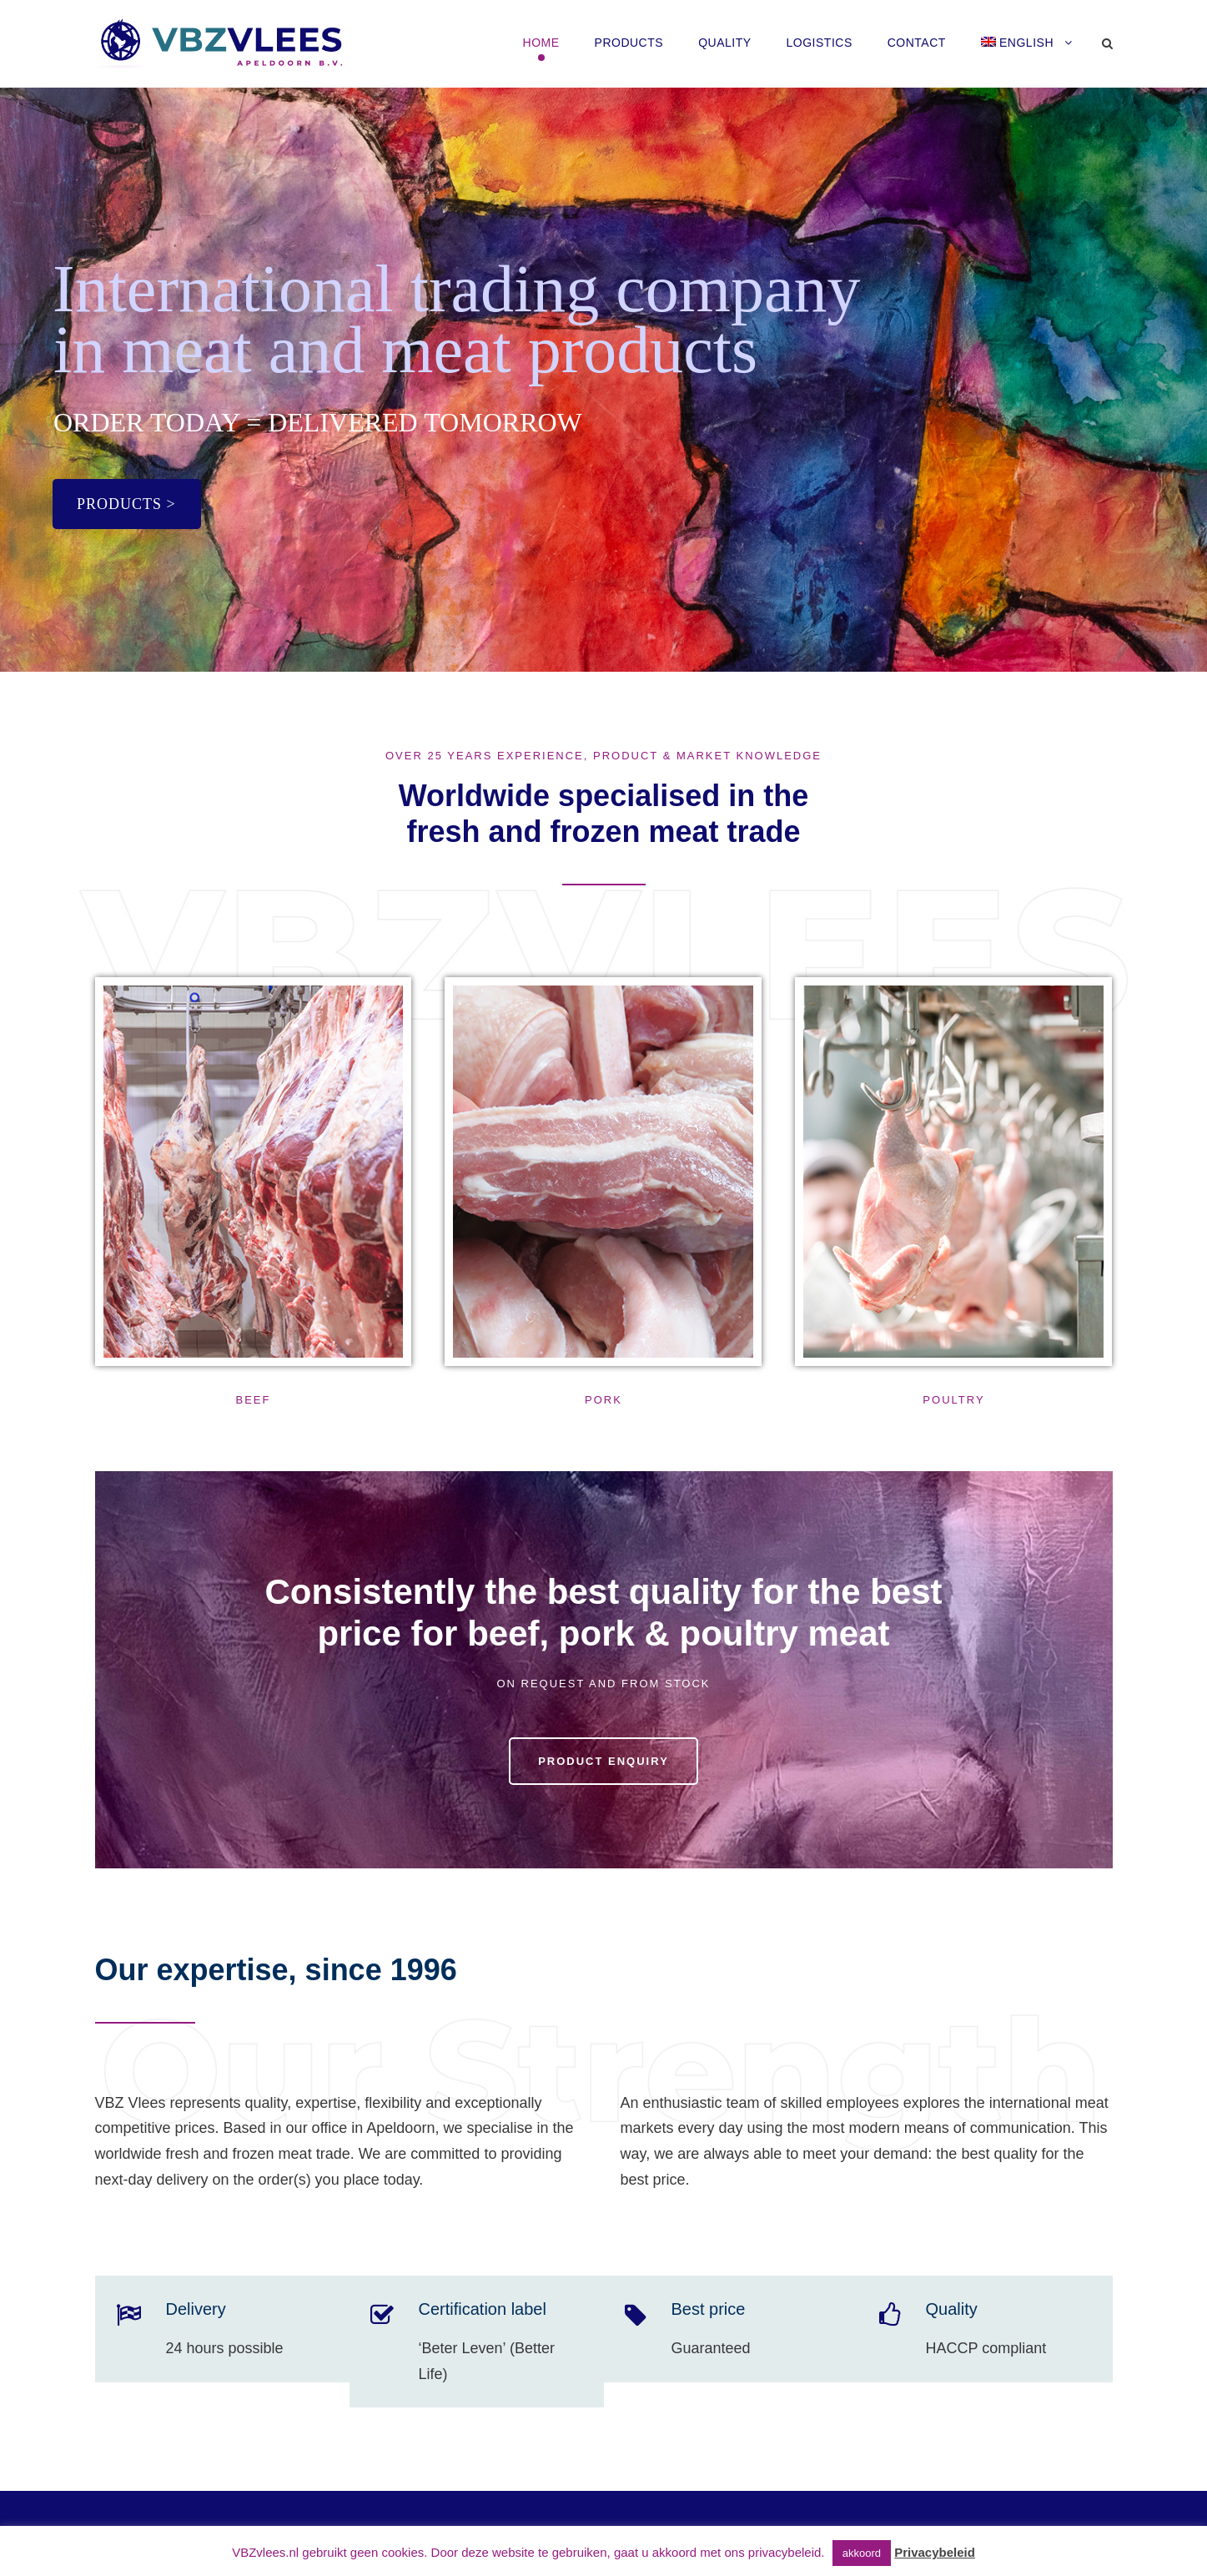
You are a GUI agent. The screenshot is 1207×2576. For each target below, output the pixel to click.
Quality (724, 42)
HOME (541, 42)
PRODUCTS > (126, 504)
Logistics (819, 42)
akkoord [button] (861, 2553)
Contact (917, 42)
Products (629, 42)
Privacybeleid (934, 2552)
